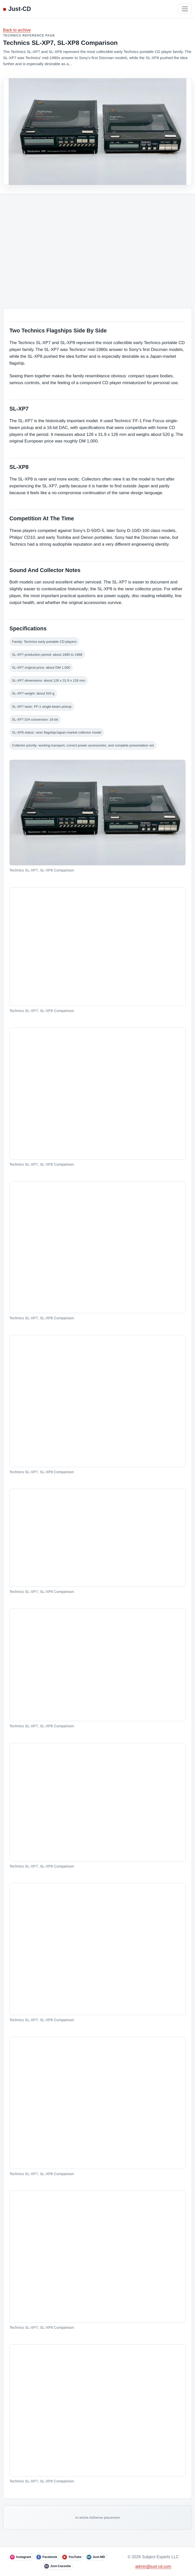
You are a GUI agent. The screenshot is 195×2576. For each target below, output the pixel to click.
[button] (97, 812)
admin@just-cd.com (153, 2566)
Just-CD (19, 9)
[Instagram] (20, 2557)
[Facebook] (47, 2557)
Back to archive (17, 30)
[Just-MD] (96, 2557)
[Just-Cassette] (58, 2566)
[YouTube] (72, 2557)
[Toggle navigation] (185, 9)
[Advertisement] (97, 245)
